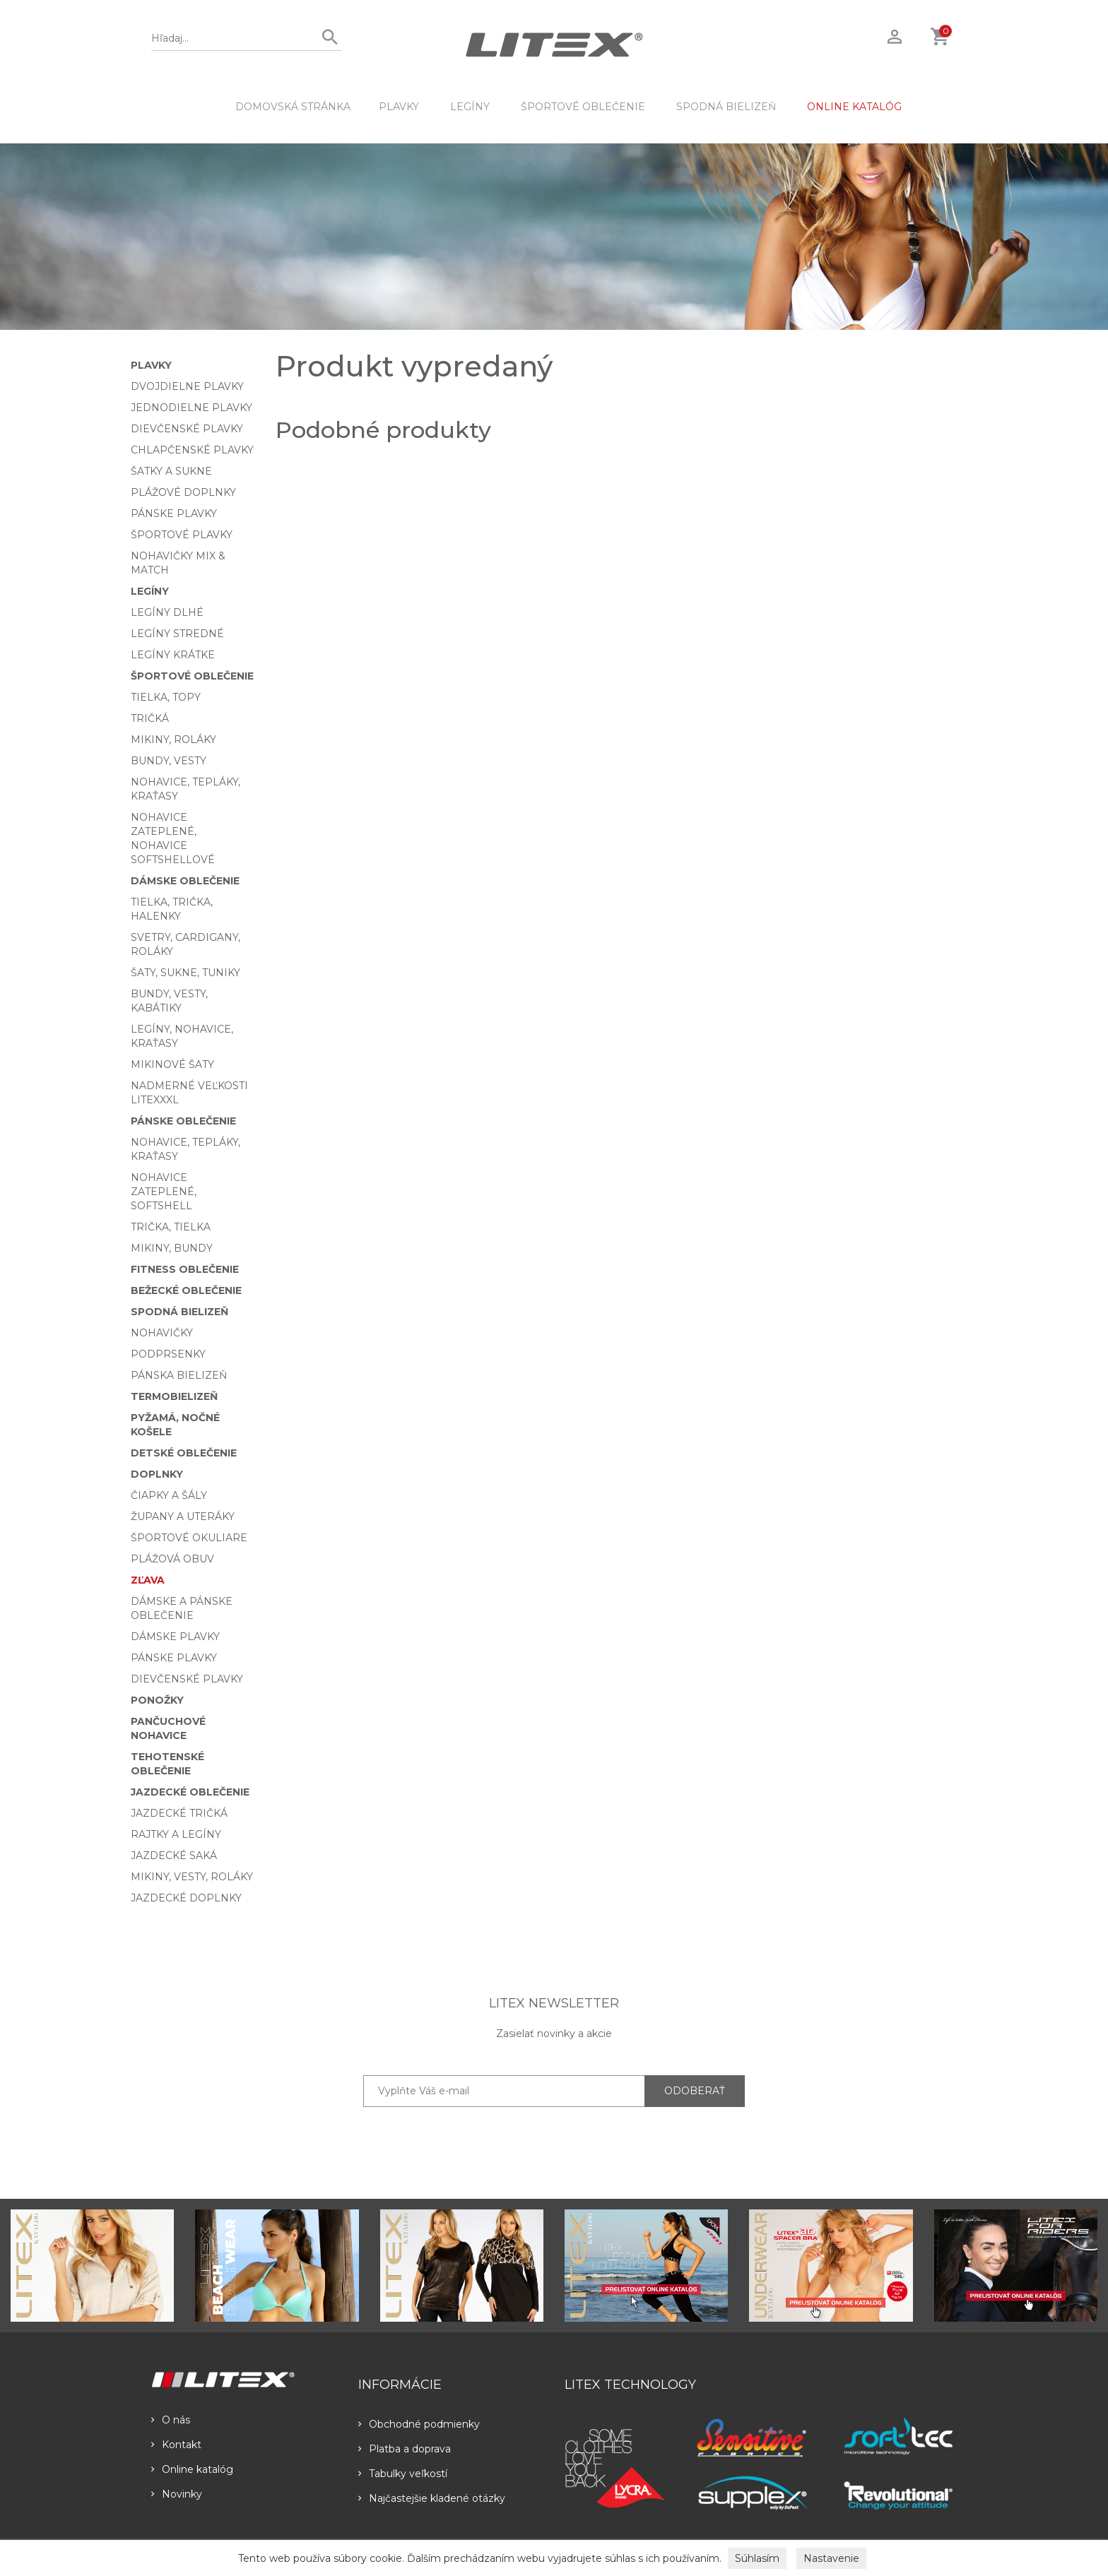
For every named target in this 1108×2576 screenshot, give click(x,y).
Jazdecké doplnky (186, 1898)
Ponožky (157, 1700)
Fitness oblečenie (185, 1269)
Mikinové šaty (172, 1064)
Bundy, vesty (168, 760)
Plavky (399, 106)
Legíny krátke (173, 654)
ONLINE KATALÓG (854, 106)
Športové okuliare (189, 1537)
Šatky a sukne (171, 471)
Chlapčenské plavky (192, 450)
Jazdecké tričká (179, 1813)
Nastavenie (831, 2558)
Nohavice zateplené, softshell (163, 1191)
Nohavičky (162, 1332)
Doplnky (157, 1474)
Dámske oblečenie (185, 880)
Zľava (148, 1580)
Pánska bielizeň (179, 1375)
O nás (170, 2420)
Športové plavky (181, 534)
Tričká (150, 718)
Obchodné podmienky (419, 2424)
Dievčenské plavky (187, 428)
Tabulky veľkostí (402, 2473)
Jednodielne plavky (191, 407)
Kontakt (176, 2444)
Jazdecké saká (174, 1855)
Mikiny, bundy (172, 1248)
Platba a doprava (404, 2449)
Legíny (470, 106)
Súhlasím (757, 2558)
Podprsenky (168, 1354)
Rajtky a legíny (176, 1834)
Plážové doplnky (183, 492)
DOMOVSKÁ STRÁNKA (292, 106)
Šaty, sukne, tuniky (185, 972)
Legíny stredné (177, 633)
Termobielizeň (174, 1396)
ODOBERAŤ (694, 2090)
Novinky (176, 2494)
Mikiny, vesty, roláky (192, 1876)
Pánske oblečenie (183, 1121)
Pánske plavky (174, 513)
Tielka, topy (166, 697)
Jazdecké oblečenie (190, 1792)
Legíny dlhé (167, 612)
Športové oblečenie (583, 106)
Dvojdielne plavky (187, 386)
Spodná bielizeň (726, 106)
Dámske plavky (175, 1636)
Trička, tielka (171, 1227)
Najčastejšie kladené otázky (431, 2498)
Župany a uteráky (183, 1516)
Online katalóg (192, 2469)
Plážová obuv (172, 1559)
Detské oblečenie (184, 1453)
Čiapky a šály (169, 1495)
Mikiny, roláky (173, 739)
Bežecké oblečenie (186, 1290)
